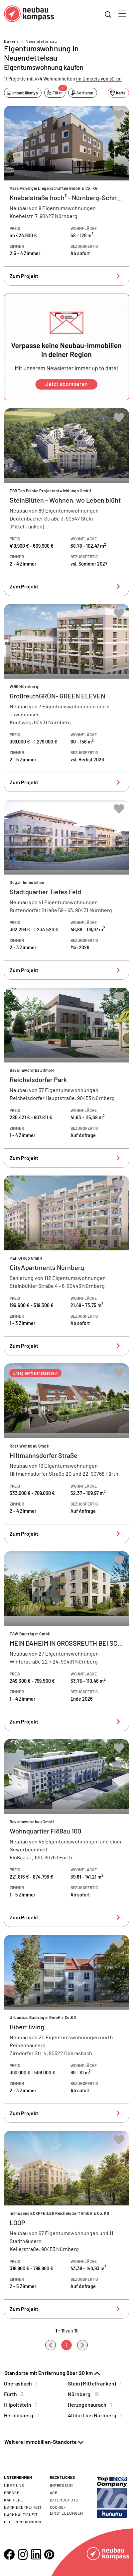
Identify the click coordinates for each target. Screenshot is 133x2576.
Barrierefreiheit (23, 2507)
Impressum (61, 2485)
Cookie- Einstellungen (66, 2510)
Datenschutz (64, 2499)
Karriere (13, 2499)
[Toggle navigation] (122, 13)
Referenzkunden (22, 2521)
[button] (66, 347)
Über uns (14, 2485)
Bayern (11, 41)
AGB (54, 2492)
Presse (11, 2492)
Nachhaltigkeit (21, 2514)
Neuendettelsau (41, 41)
